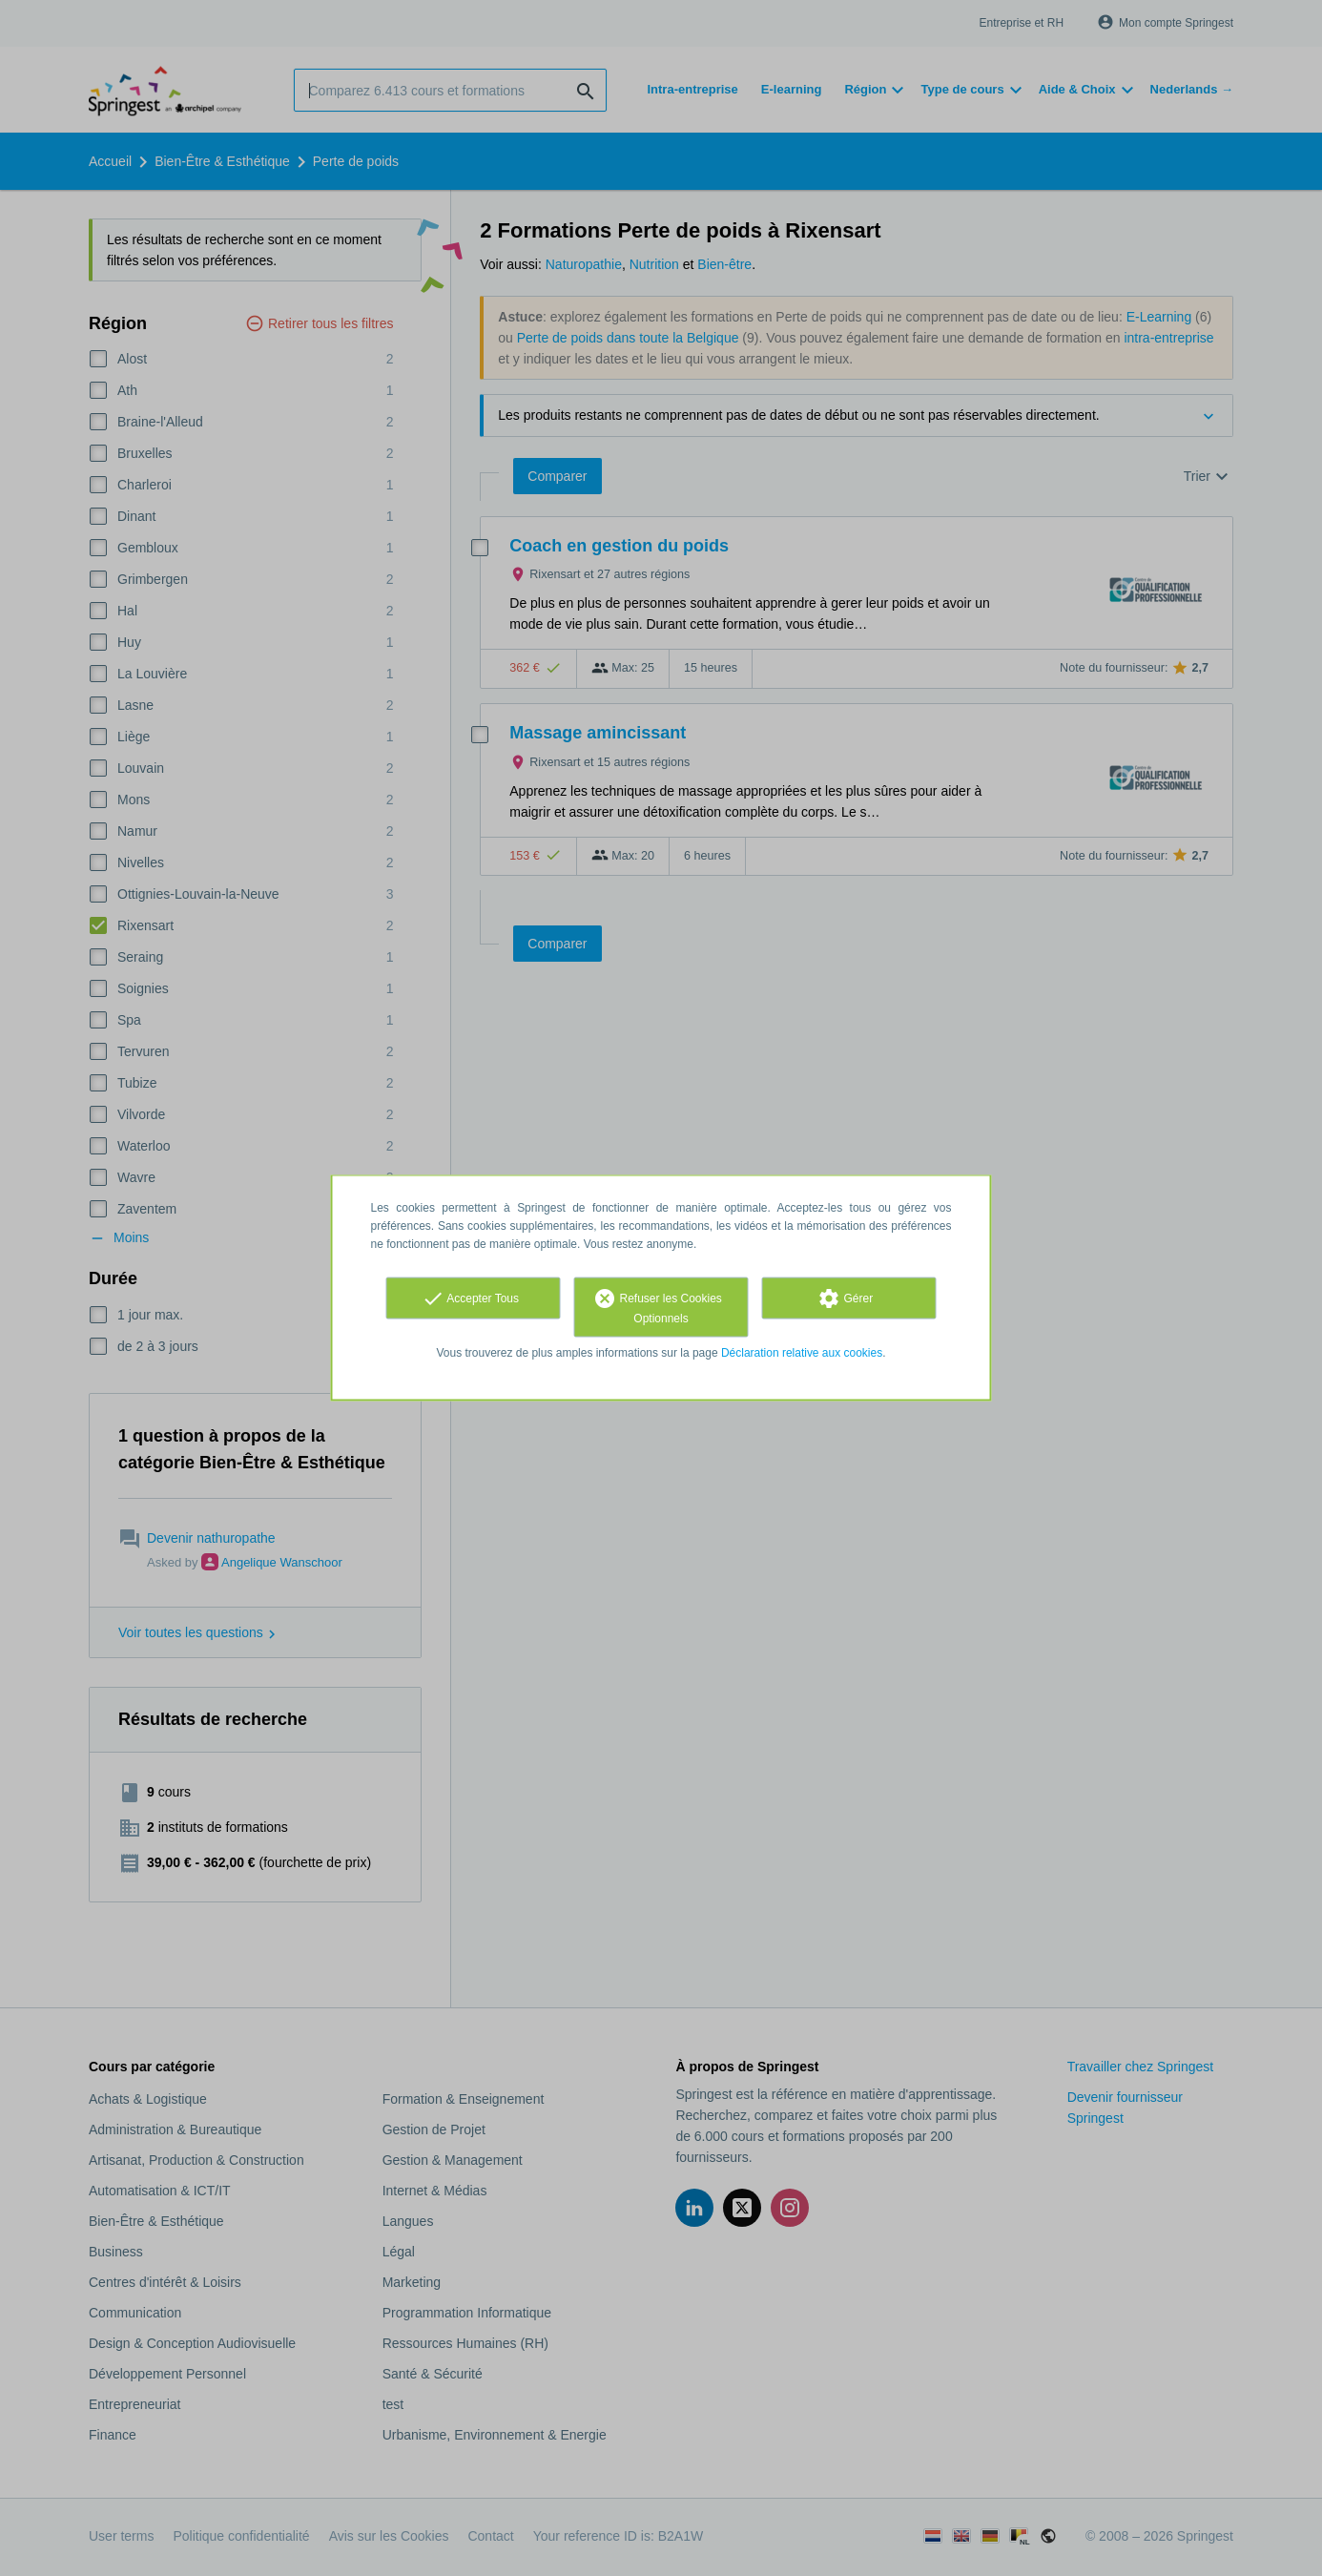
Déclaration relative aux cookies (801, 1353)
